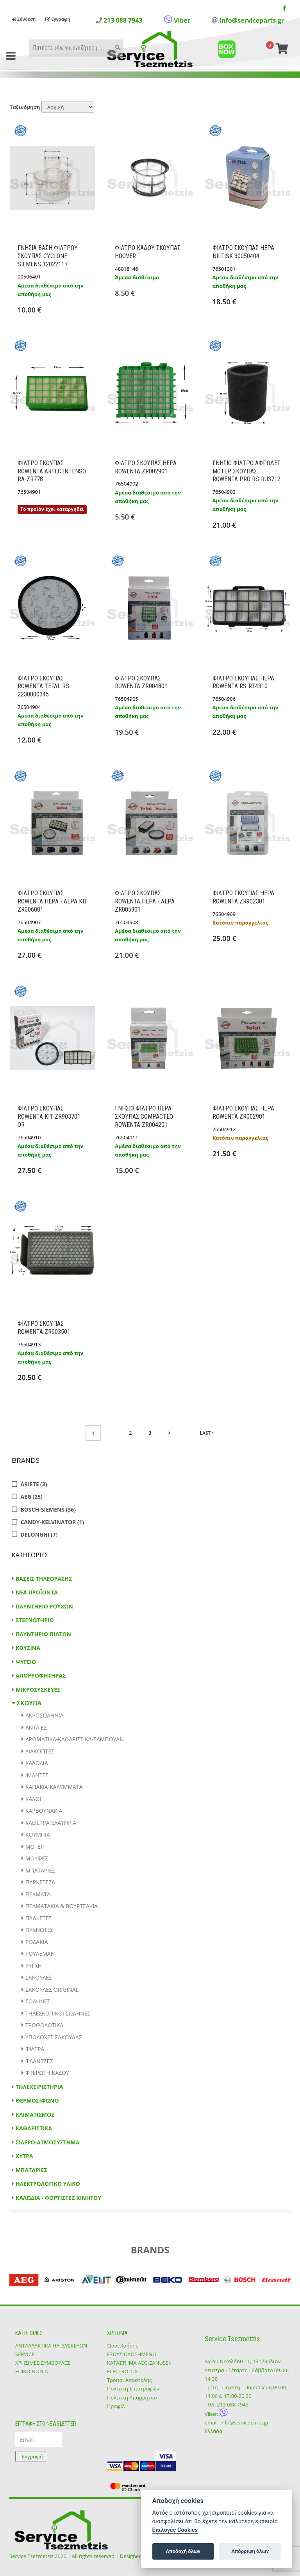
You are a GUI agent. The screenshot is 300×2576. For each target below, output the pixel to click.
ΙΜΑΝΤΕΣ (36, 1775)
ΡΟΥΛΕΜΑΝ (40, 1953)
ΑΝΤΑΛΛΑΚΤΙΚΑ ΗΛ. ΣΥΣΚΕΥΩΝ (51, 2345)
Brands (25, 1460)
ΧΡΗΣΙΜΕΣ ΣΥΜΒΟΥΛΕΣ (42, 2362)
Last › (207, 1433)
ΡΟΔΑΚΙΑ (36, 1942)
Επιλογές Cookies (175, 2530)
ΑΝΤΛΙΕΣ (36, 1727)
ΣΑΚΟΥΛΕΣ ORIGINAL (52, 1989)
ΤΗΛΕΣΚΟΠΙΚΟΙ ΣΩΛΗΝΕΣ (58, 2013)
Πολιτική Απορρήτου (132, 2397)
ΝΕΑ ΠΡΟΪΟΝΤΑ (37, 1592)
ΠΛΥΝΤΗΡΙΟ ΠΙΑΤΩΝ (43, 1634)
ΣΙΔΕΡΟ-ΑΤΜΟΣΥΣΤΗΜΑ (48, 2142)
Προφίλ (116, 2406)
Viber (177, 20)
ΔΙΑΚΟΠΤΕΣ (39, 1751)
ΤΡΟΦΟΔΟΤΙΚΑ (44, 2025)
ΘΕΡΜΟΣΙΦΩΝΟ (37, 2100)
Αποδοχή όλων (183, 2551)
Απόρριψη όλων (250, 2551)
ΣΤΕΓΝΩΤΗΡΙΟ (35, 1620)
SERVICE (24, 2354)
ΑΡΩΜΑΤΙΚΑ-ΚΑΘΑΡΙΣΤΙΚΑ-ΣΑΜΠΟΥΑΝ (74, 1739)
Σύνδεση (24, 19)
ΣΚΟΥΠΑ (29, 1703)
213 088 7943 (123, 20)
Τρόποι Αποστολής (129, 2379)
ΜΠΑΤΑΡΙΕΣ (40, 1870)
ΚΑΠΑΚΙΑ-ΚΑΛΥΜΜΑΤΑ (54, 1787)
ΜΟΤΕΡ (34, 1846)
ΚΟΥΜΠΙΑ (37, 1834)
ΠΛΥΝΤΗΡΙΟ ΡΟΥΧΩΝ (44, 1606)
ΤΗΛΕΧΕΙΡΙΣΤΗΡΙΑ (39, 2086)
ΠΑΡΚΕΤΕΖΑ (40, 1882)
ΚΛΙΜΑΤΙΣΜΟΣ (35, 2114)
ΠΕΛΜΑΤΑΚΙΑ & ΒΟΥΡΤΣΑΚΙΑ (61, 1906)
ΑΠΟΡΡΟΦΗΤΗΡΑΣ (41, 1675)
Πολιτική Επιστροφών (133, 2388)
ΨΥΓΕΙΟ (26, 1662)
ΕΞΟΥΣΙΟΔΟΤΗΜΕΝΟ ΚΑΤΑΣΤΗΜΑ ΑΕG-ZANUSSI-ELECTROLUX (139, 2363)
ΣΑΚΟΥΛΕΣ (38, 1977)
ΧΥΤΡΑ (24, 2156)
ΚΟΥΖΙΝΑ (28, 1647)
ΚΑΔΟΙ (33, 1799)
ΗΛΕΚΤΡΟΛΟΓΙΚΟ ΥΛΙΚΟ (48, 2183)
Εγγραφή (57, 19)
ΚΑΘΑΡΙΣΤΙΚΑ (34, 2128)
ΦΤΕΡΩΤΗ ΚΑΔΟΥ (47, 2072)
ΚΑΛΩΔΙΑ (36, 1763)
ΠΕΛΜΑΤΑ (37, 1894)
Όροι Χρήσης (122, 2345)
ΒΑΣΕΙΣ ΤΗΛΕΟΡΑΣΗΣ (44, 1578)
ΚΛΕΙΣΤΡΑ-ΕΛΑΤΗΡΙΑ (50, 1822)
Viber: (216, 2413)
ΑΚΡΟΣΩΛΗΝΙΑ (44, 1715)
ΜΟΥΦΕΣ (36, 1858)
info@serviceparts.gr (252, 20)
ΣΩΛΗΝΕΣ (37, 2001)
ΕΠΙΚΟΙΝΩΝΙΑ (31, 2371)
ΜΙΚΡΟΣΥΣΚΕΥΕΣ (38, 1689)
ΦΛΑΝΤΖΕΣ (39, 2061)
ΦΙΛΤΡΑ (35, 2049)
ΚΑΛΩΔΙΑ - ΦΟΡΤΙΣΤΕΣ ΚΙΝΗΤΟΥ (58, 2197)
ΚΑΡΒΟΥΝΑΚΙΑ (43, 1810)
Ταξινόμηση (25, 107)
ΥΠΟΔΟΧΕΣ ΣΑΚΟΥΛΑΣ (53, 2037)
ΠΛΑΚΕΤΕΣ (38, 1918)
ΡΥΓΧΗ (33, 1965)
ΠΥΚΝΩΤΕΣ (39, 1929)
